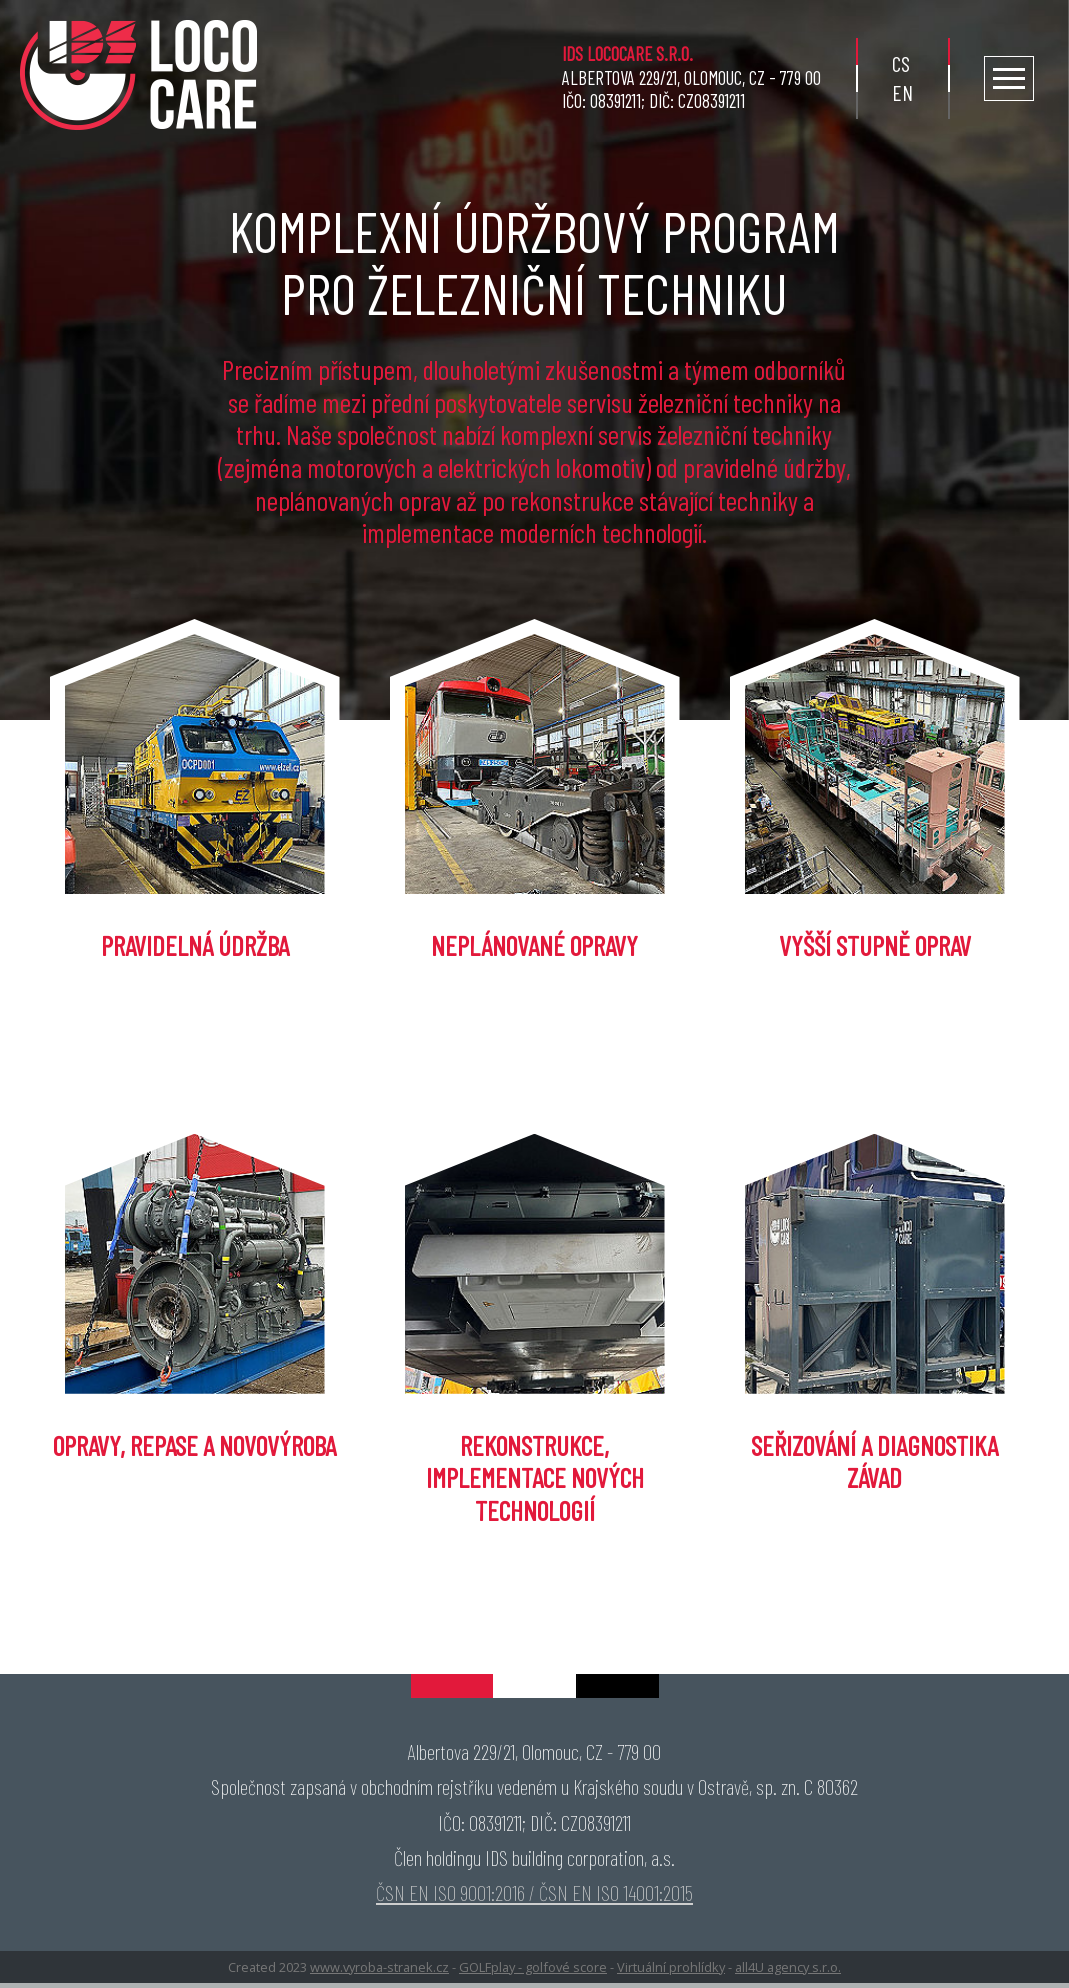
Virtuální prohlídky (671, 1967)
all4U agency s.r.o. (788, 1967)
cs (901, 63)
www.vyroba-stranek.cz (379, 1967)
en (902, 92)
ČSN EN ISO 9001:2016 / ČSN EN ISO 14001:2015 (534, 1892)
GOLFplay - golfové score (533, 1967)
